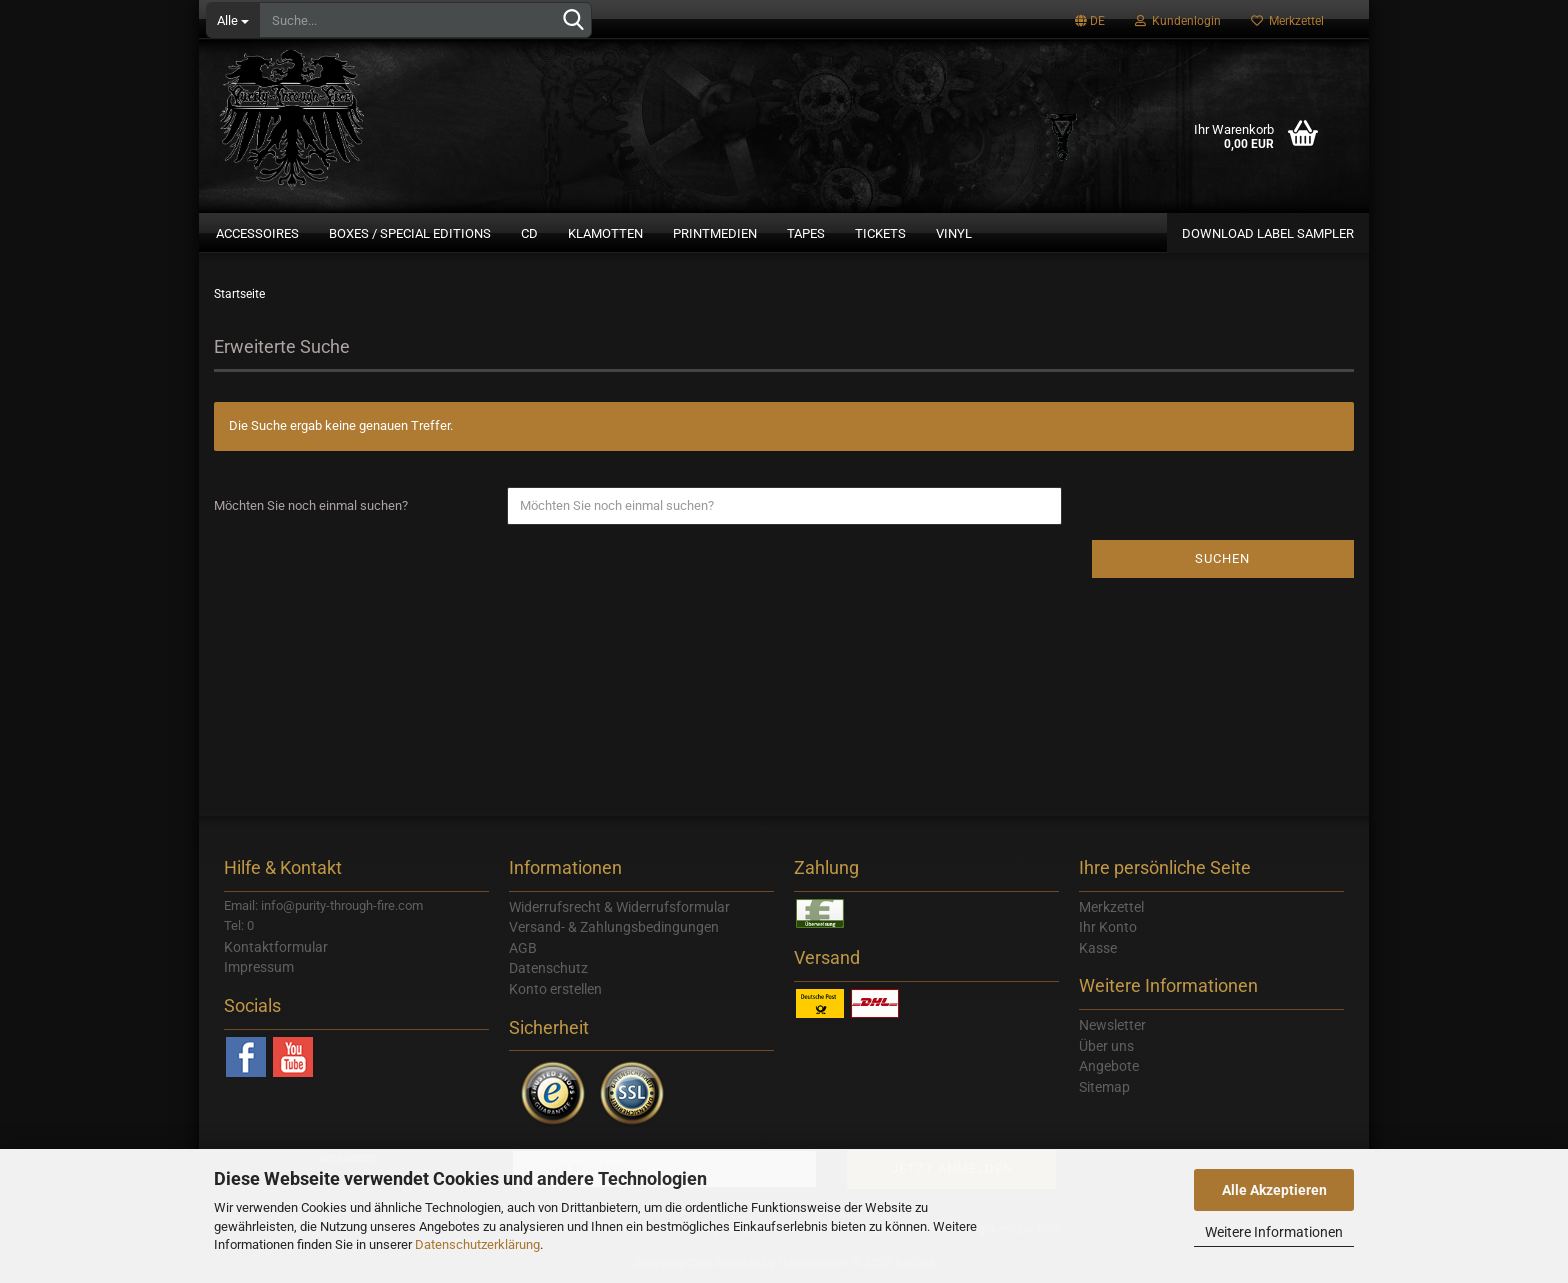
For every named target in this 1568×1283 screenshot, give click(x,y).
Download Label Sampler (1268, 233)
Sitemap (1104, 1087)
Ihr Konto (1108, 927)
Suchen (1222, 558)
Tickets (880, 233)
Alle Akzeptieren (1274, 1190)
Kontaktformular (276, 947)
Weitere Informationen (1274, 1232)
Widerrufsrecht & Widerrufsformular (619, 907)
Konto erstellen (555, 989)
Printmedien (715, 233)
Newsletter (1112, 1025)
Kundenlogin (1178, 21)
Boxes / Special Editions (410, 233)
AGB (523, 948)
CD (529, 233)
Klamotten (605, 233)
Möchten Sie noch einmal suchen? (311, 505)
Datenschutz (548, 968)
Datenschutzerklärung (477, 1244)
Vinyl (954, 233)
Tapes (806, 233)
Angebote (1109, 1066)
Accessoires (257, 233)
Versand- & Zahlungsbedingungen (614, 927)
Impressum (259, 967)
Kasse (1098, 948)
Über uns (1106, 1046)
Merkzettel (1287, 21)
